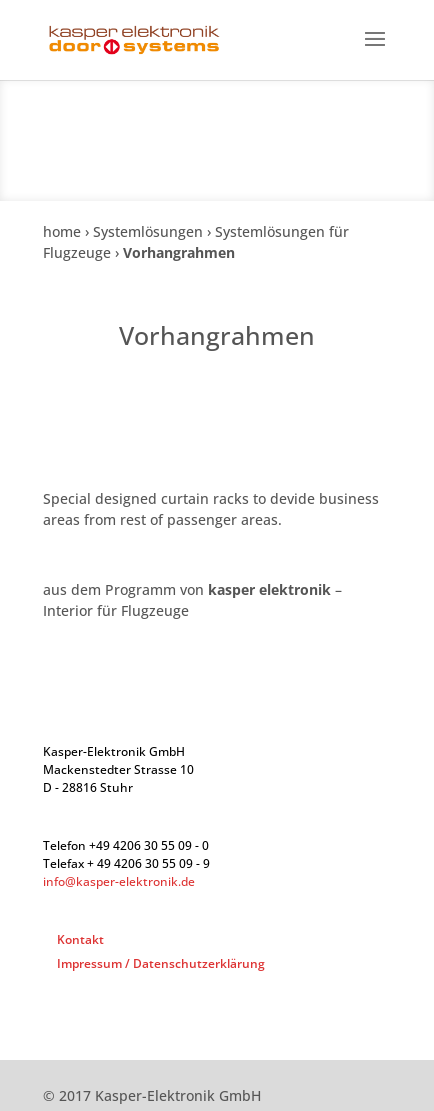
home (62, 231)
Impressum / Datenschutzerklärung (161, 963)
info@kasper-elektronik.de (119, 881)
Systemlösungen (148, 231)
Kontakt (80, 939)
